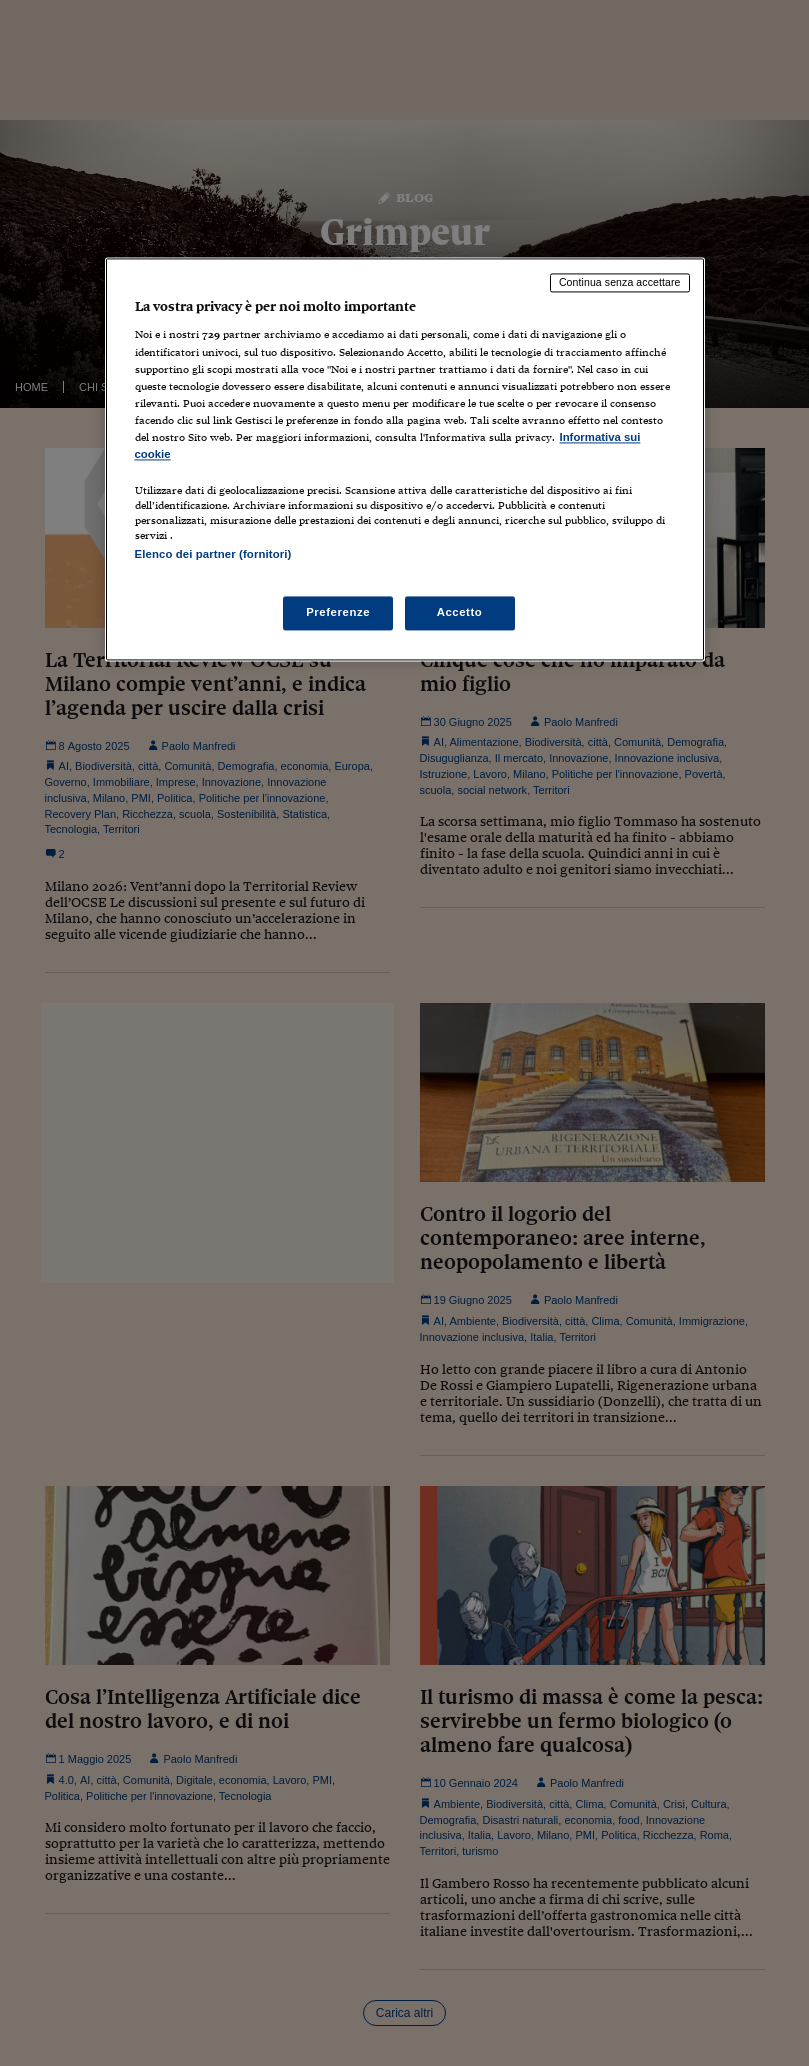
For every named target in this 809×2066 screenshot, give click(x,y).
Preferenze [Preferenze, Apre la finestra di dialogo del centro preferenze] (338, 613)
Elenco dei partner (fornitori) (213, 554)
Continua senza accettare (620, 282)
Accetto (460, 613)
